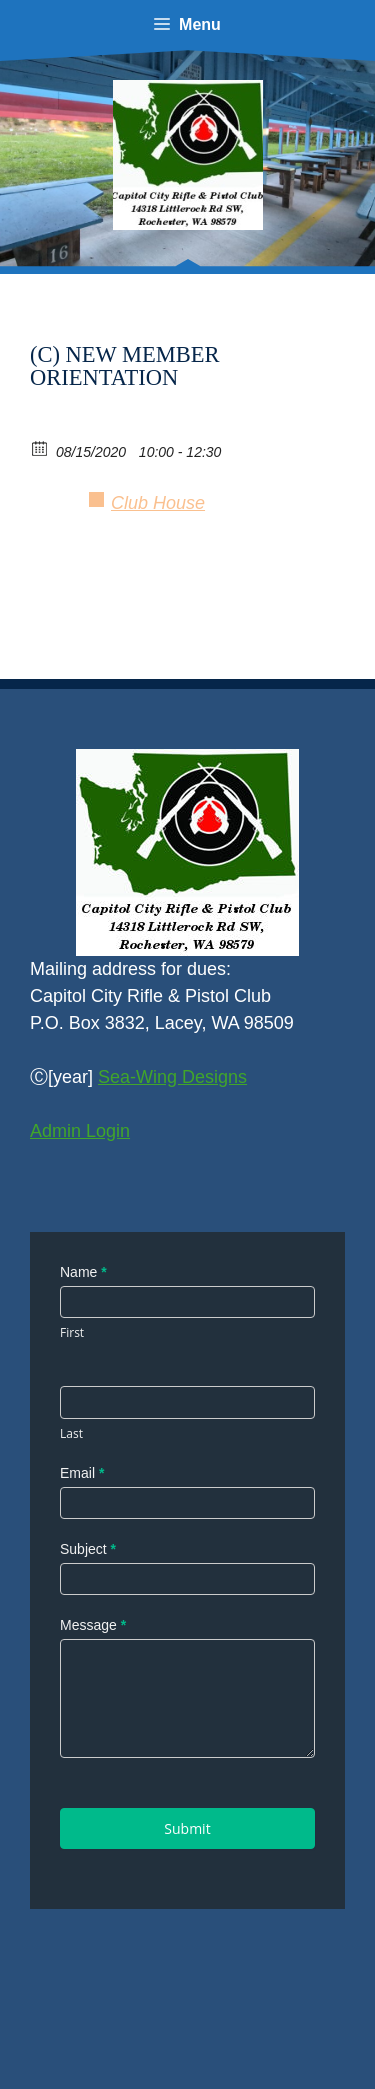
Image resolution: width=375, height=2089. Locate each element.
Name (83, 1272)
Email (82, 1473)
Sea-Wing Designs (172, 1077)
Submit (187, 1828)
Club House (158, 503)
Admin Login (80, 1131)
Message (93, 1625)
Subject (88, 1549)
